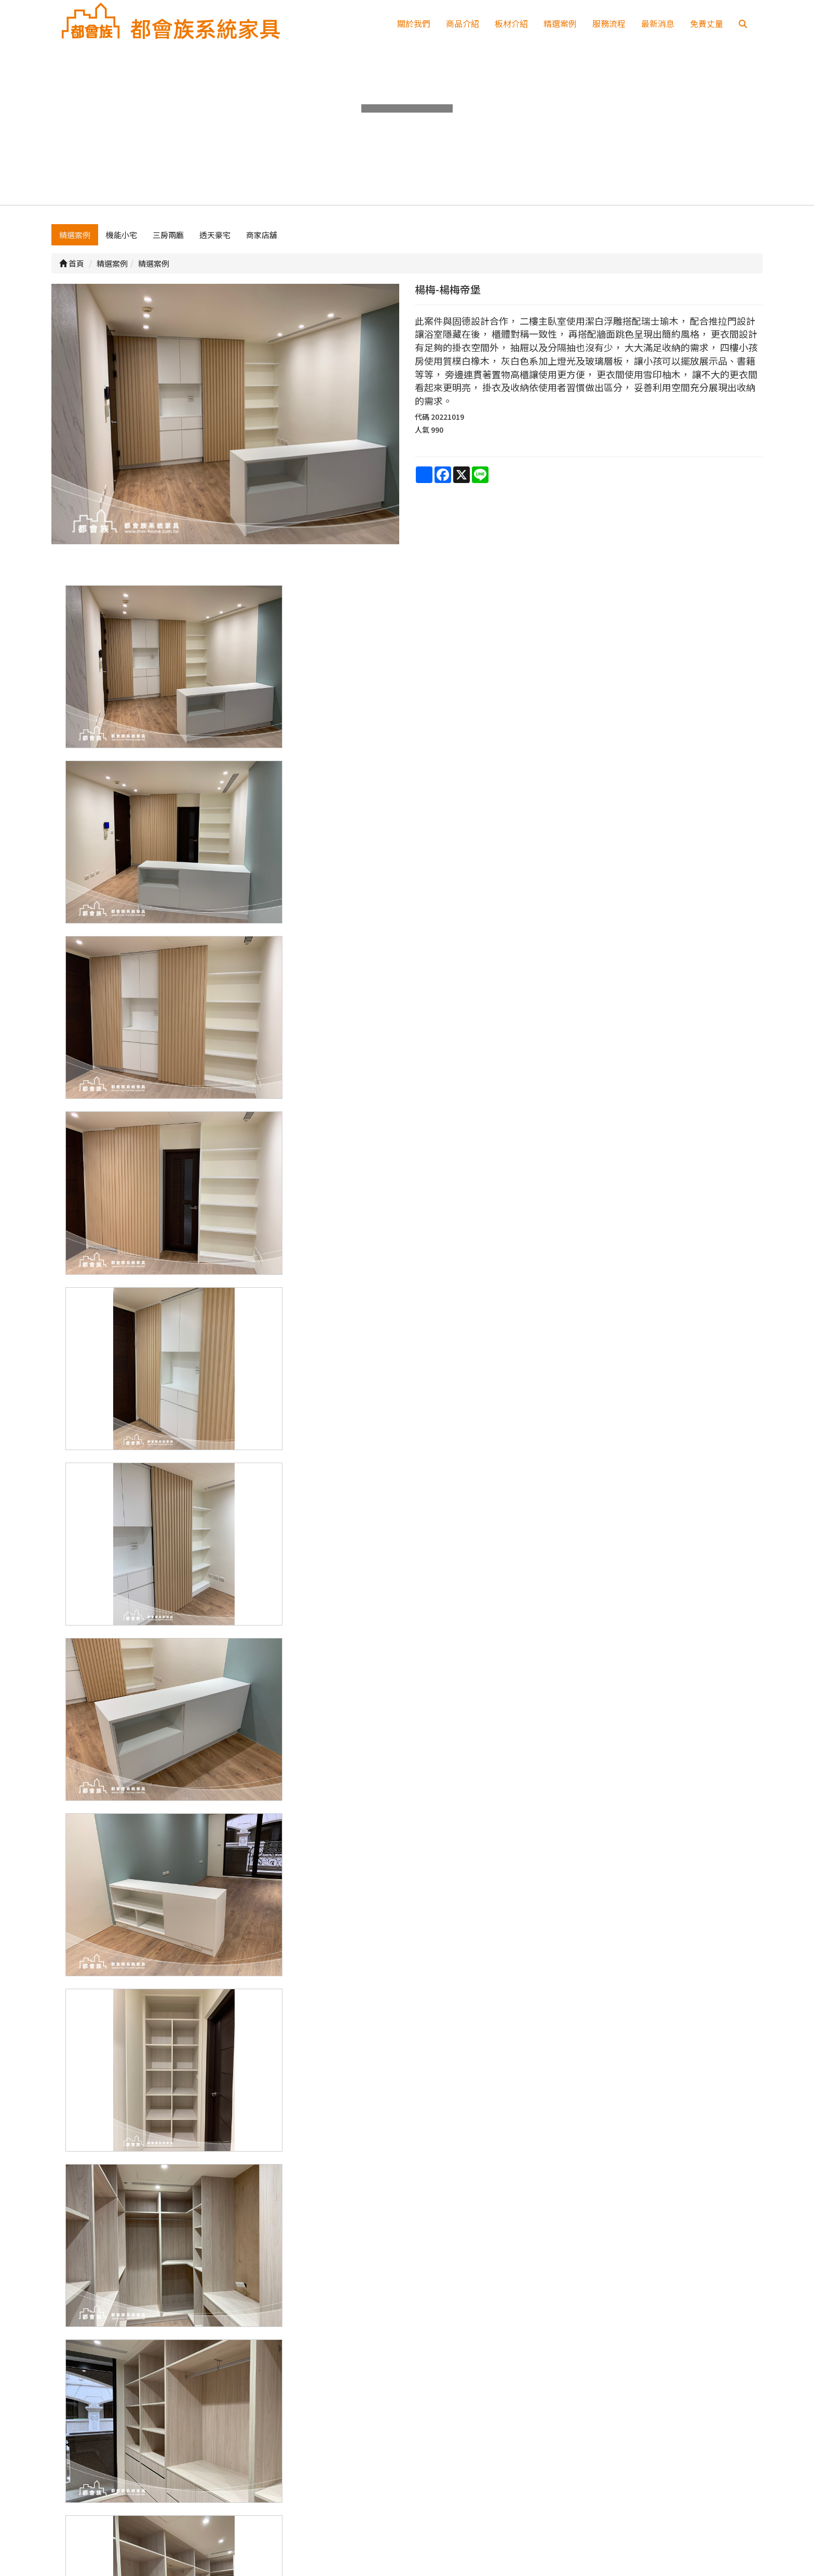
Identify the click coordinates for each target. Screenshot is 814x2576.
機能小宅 (121, 247)
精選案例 (560, 23)
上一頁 (407, 2346)
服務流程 (609, 23)
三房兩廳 (168, 247)
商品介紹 (462, 23)
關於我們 (413, 23)
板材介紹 (511, 23)
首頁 (71, 275)
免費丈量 (706, 23)
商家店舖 (261, 247)
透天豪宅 (214, 247)
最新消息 (657, 23)
